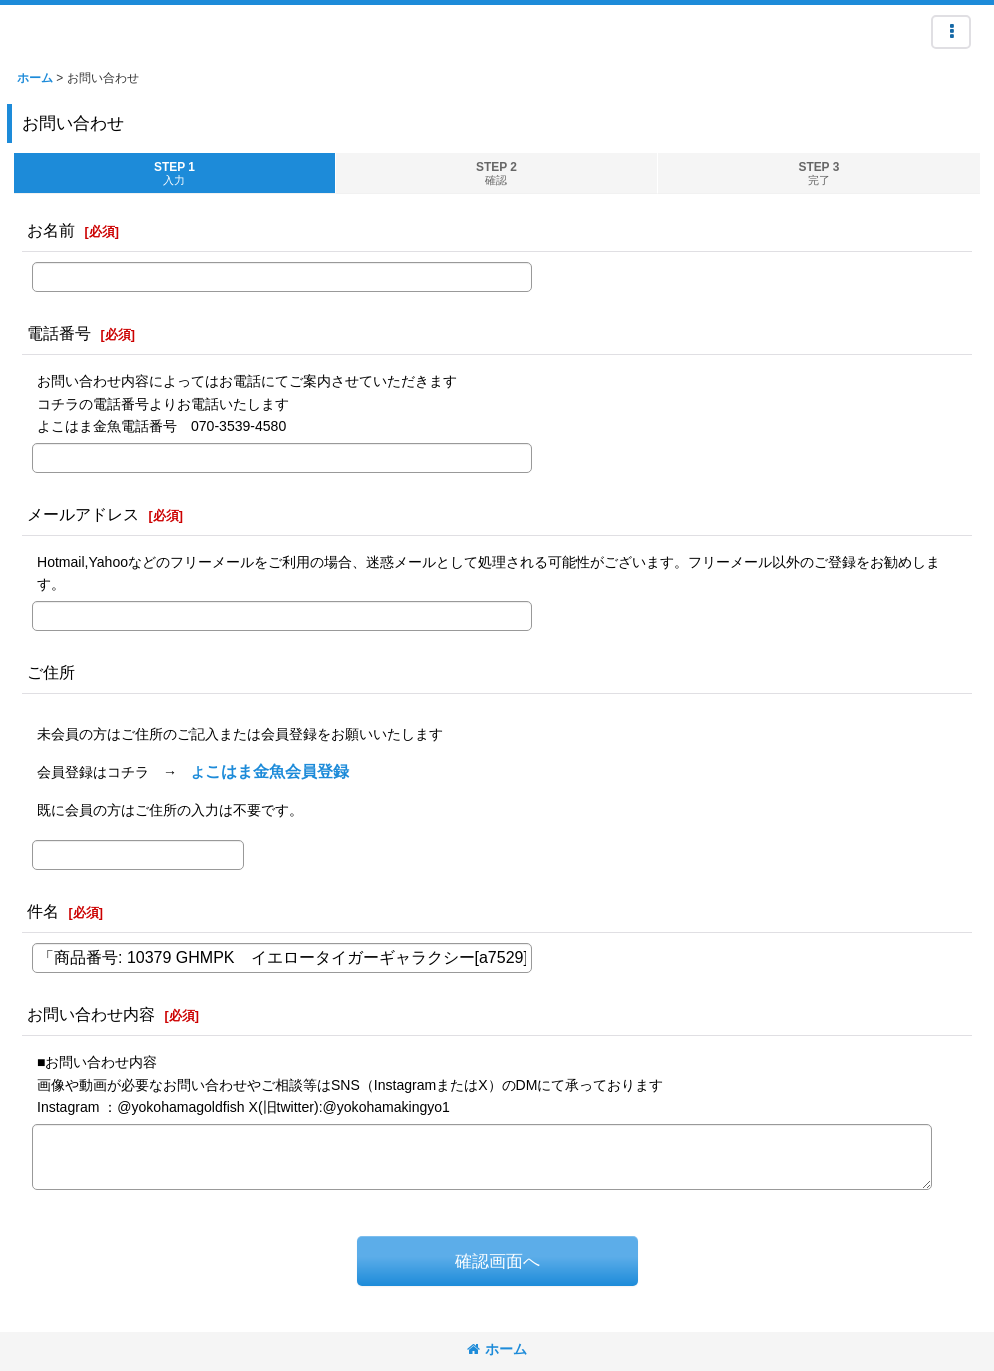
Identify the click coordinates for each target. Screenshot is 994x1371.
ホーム (497, 1349)
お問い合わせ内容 (91, 1014)
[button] (951, 32)
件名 (43, 911)
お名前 (51, 230)
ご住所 (51, 672)
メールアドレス (83, 514)
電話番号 (59, 333)
